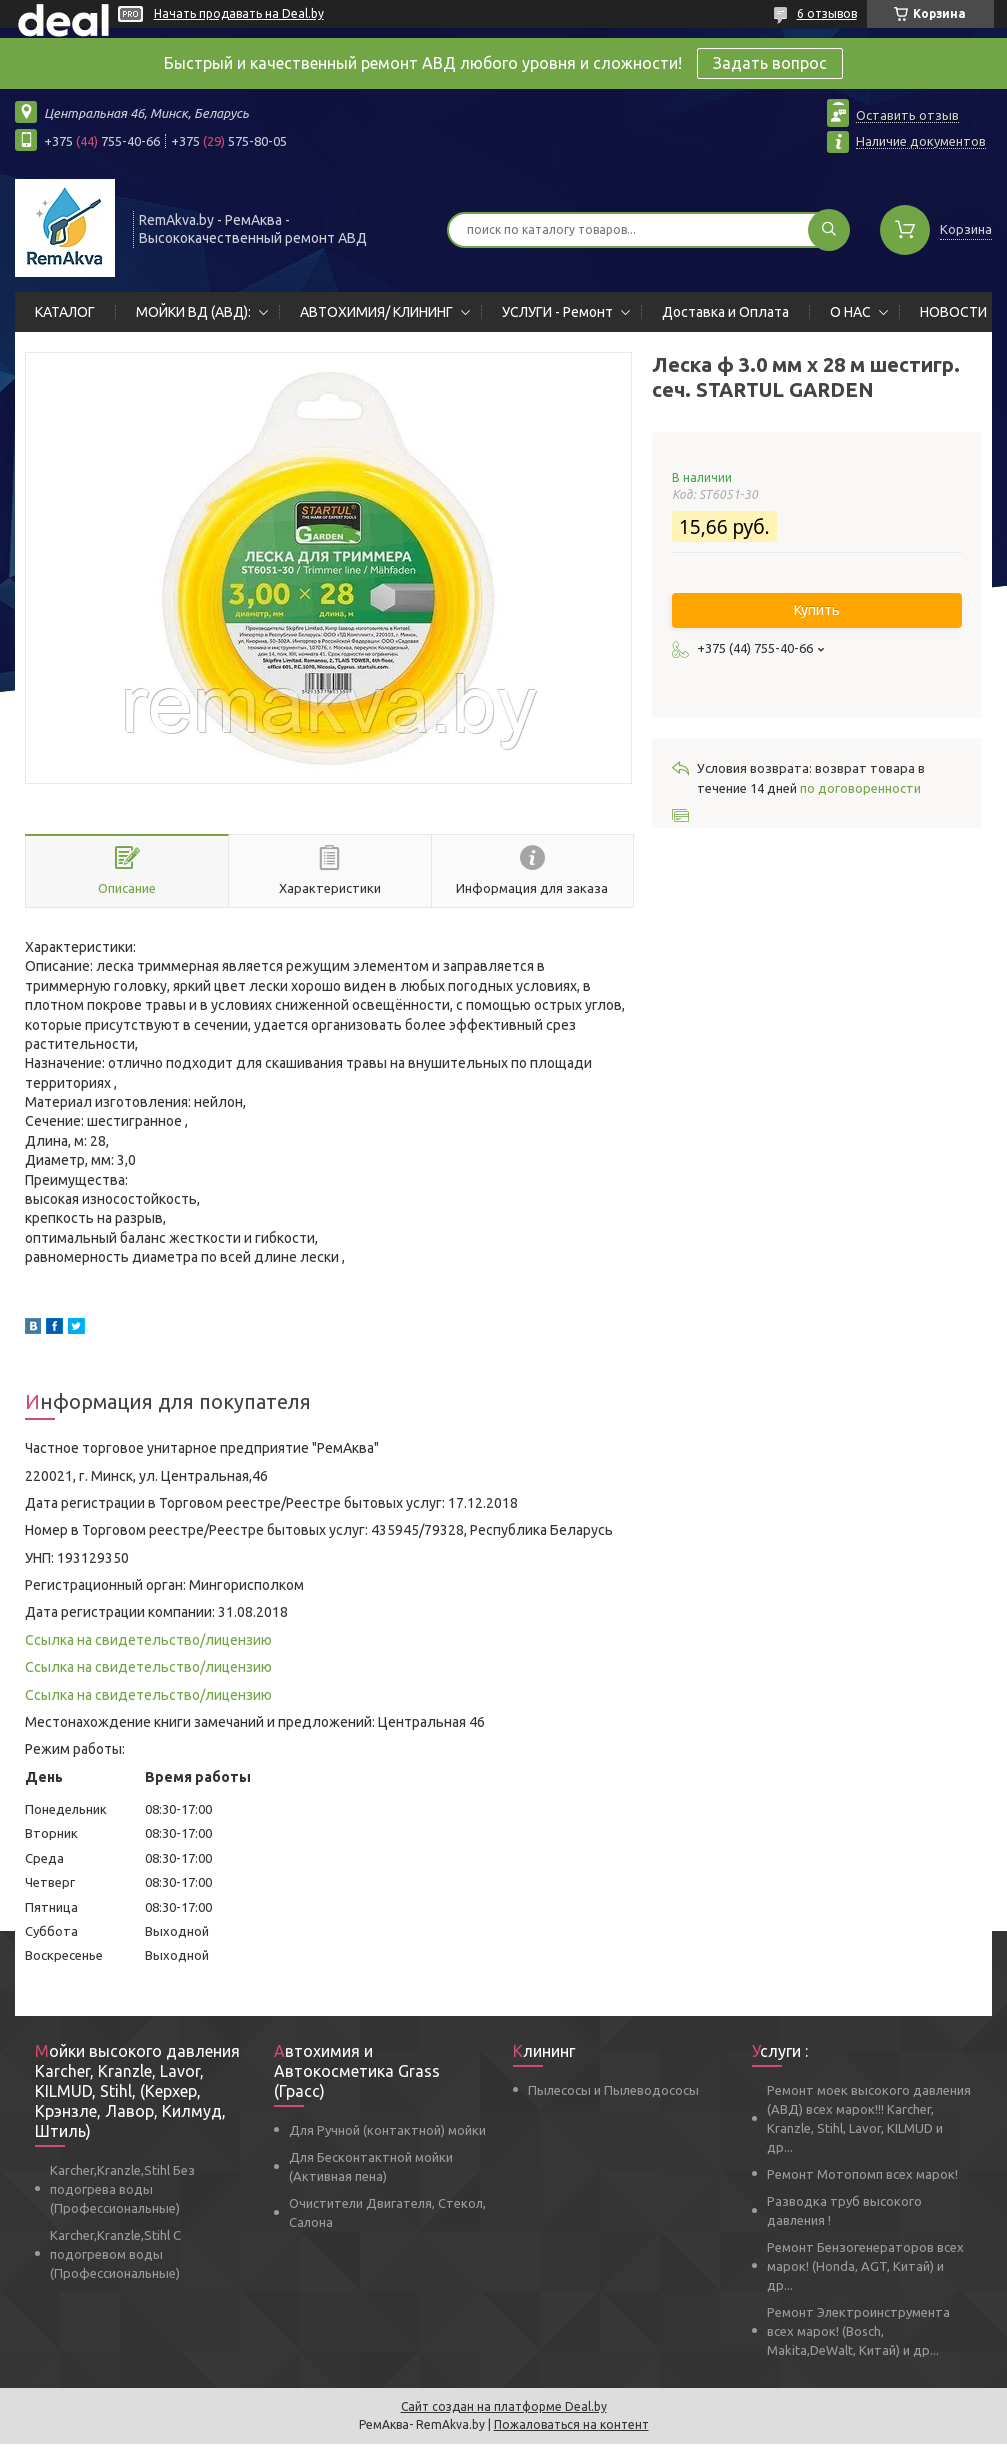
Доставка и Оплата (725, 312)
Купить (817, 610)
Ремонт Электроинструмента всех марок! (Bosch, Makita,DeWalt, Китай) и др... (858, 2331)
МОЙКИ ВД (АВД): (193, 312)
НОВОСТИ (953, 312)
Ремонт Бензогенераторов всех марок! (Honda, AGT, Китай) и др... (865, 2266)
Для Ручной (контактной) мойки (387, 2130)
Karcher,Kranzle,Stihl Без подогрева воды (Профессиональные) (122, 2189)
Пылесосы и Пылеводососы (613, 2090)
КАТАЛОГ (65, 312)
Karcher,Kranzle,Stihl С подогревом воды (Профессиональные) (115, 2254)
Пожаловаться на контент (571, 2424)
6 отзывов (827, 13)
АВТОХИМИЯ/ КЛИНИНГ (376, 312)
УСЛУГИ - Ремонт (557, 312)
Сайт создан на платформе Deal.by (504, 2406)
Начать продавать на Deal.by (239, 13)
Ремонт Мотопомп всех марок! (862, 2174)
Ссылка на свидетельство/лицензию (148, 1640)
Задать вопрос (770, 63)
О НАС (850, 312)
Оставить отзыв (907, 115)
